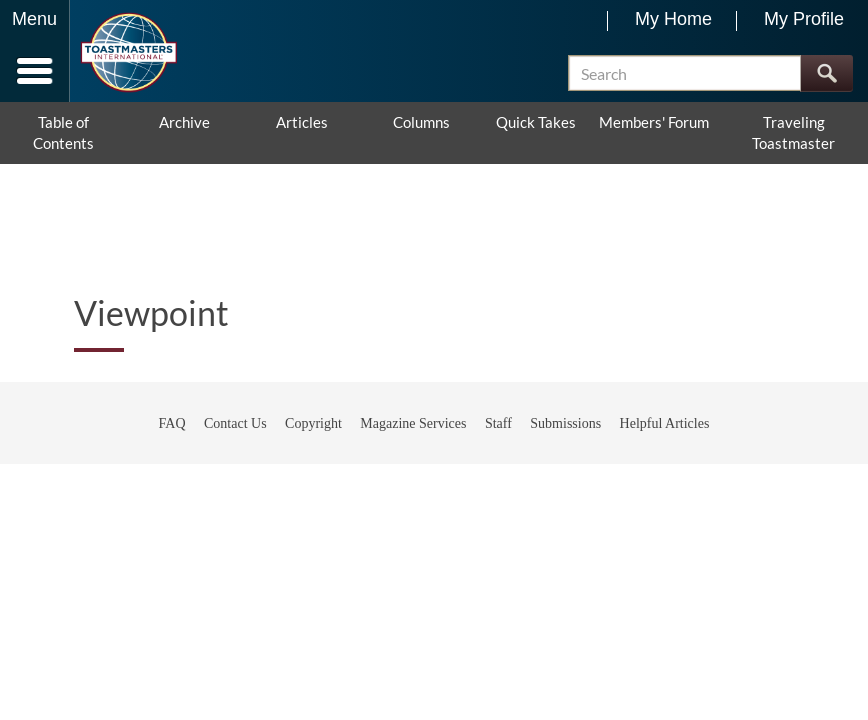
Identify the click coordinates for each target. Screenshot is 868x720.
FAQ (172, 423)
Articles (302, 122)
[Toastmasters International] (128, 52)
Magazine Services (413, 423)
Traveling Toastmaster (793, 132)
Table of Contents (63, 132)
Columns (421, 122)
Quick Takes (536, 122)
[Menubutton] (35, 51)
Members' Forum (654, 122)
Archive (184, 122)
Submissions (565, 423)
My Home (673, 19)
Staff (498, 423)
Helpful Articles (665, 423)
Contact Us (235, 423)
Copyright (313, 423)
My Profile (804, 19)
